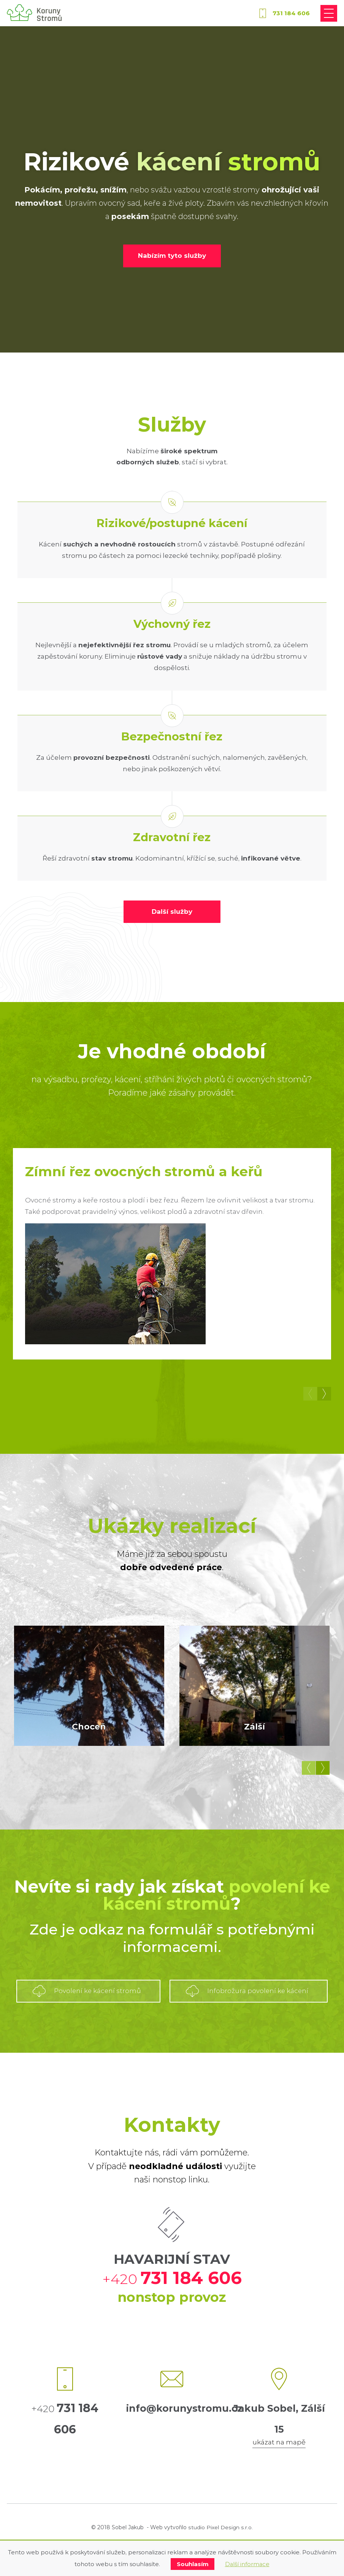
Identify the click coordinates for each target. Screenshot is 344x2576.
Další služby (171, 912)
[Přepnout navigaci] (328, 13)
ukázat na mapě (279, 2476)
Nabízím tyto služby (172, 256)
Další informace (247, 2564)
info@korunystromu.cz (184, 2442)
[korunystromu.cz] (34, 14)
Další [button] (324, 1394)
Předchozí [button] (310, 1394)
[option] (172, 1254)
